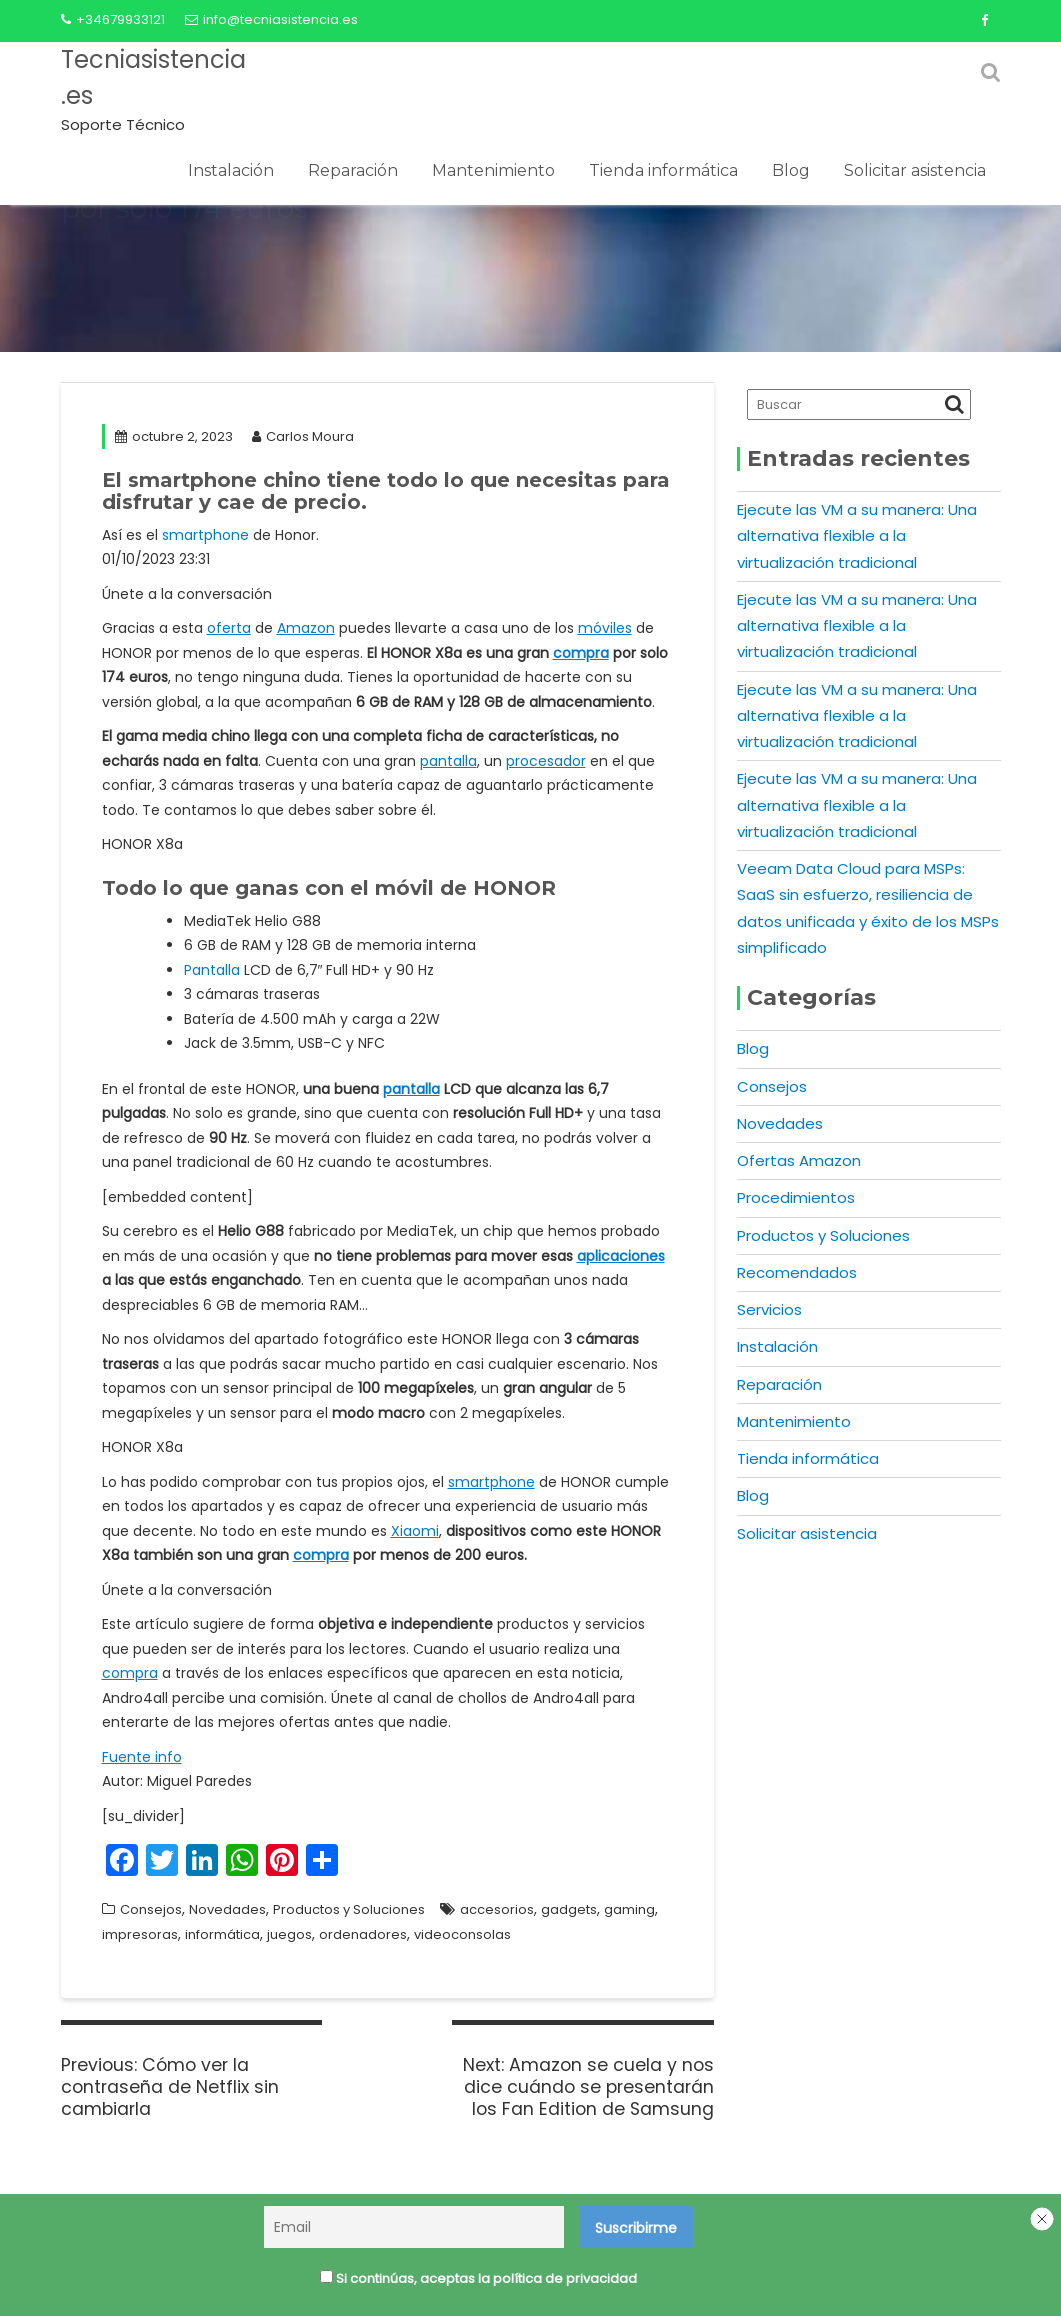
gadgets (569, 1909)
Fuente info (142, 1757)
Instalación (231, 170)
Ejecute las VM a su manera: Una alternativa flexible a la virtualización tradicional (857, 536)
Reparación (353, 170)
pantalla (448, 761)
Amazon (306, 628)
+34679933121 (113, 19)
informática (222, 1934)
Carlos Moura (303, 436)
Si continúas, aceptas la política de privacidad (478, 2280)
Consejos (151, 1909)
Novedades (227, 1909)
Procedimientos (796, 1197)
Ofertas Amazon (799, 1160)
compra (581, 653)
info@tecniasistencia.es (271, 19)
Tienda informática (663, 170)
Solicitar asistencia (915, 170)
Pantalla (212, 970)
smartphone (205, 535)
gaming (629, 1909)
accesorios (497, 1909)
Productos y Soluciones (349, 1909)
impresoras (140, 1934)
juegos (289, 1934)
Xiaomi (415, 1531)
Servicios (769, 1309)
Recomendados (797, 1272)
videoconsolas (462, 1934)
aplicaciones (621, 1256)
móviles (605, 628)
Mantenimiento (493, 170)
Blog (791, 170)
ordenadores (363, 1934)
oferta (229, 628)
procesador (546, 761)
